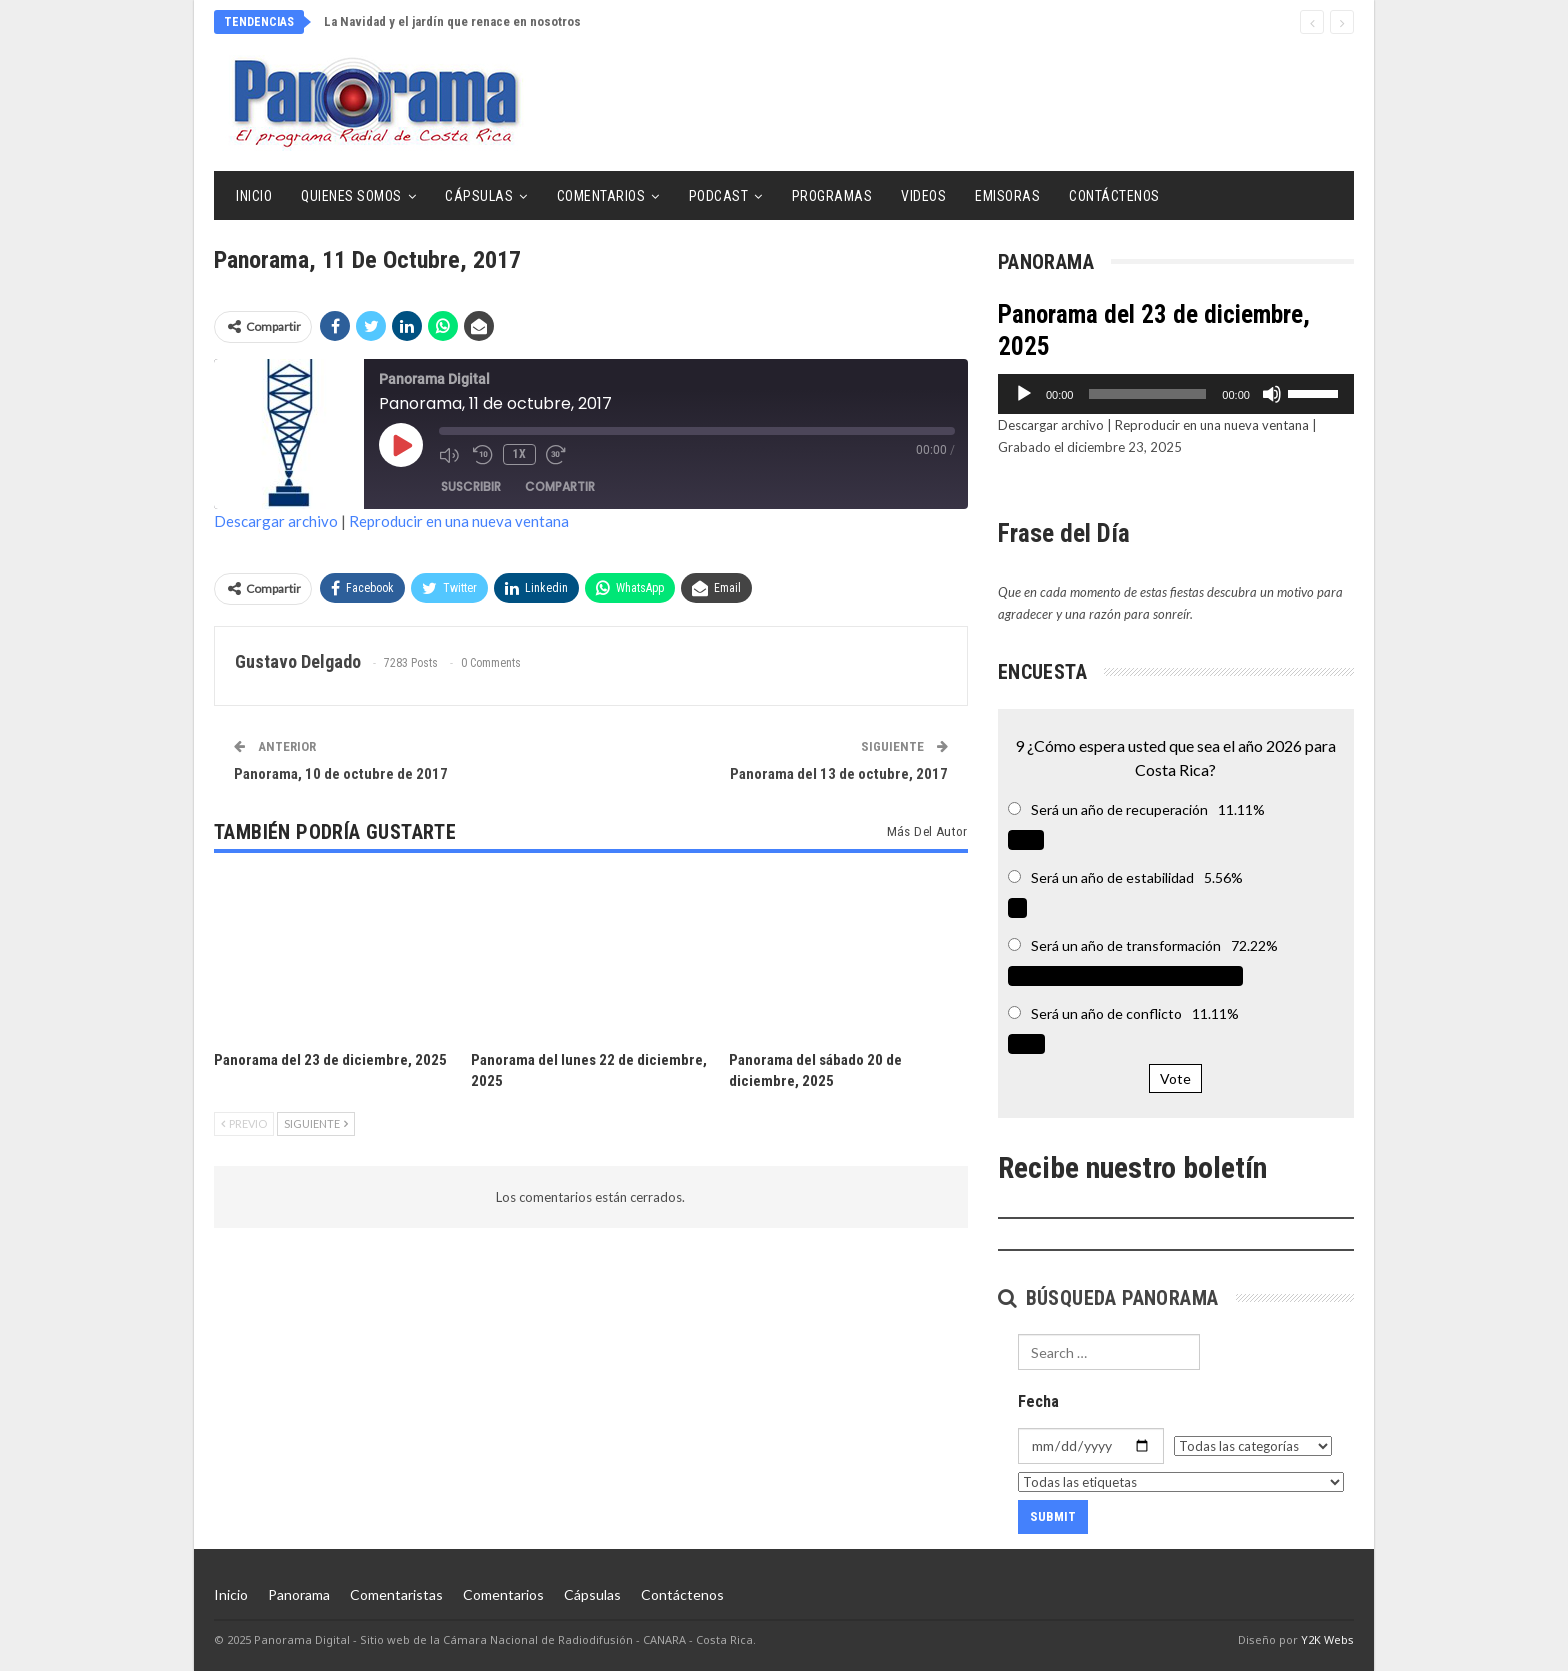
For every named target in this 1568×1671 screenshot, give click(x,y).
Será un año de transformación (1126, 945)
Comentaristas (396, 1594)
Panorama (299, 1594)
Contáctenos (1114, 196)
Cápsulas (479, 196)
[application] (1176, 394)
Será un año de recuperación (1119, 809)
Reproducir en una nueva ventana (459, 521)
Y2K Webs (1327, 1639)
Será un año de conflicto (1106, 1013)
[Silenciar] (1272, 394)
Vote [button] (1175, 1078)
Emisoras (1007, 196)
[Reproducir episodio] (401, 445)
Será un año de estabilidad (1112, 877)
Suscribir (471, 486)
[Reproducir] (1024, 394)
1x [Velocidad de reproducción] (519, 454)
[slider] (1147, 394)
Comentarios (601, 196)
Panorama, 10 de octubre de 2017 (341, 774)
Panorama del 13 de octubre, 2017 (839, 774)
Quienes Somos (351, 196)
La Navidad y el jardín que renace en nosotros (452, 21)
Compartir (560, 486)
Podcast (719, 196)
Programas (832, 196)
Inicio (254, 196)
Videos (923, 196)
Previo (244, 1123)
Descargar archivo (276, 521)
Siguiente (316, 1123)
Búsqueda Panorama (1108, 1298)
